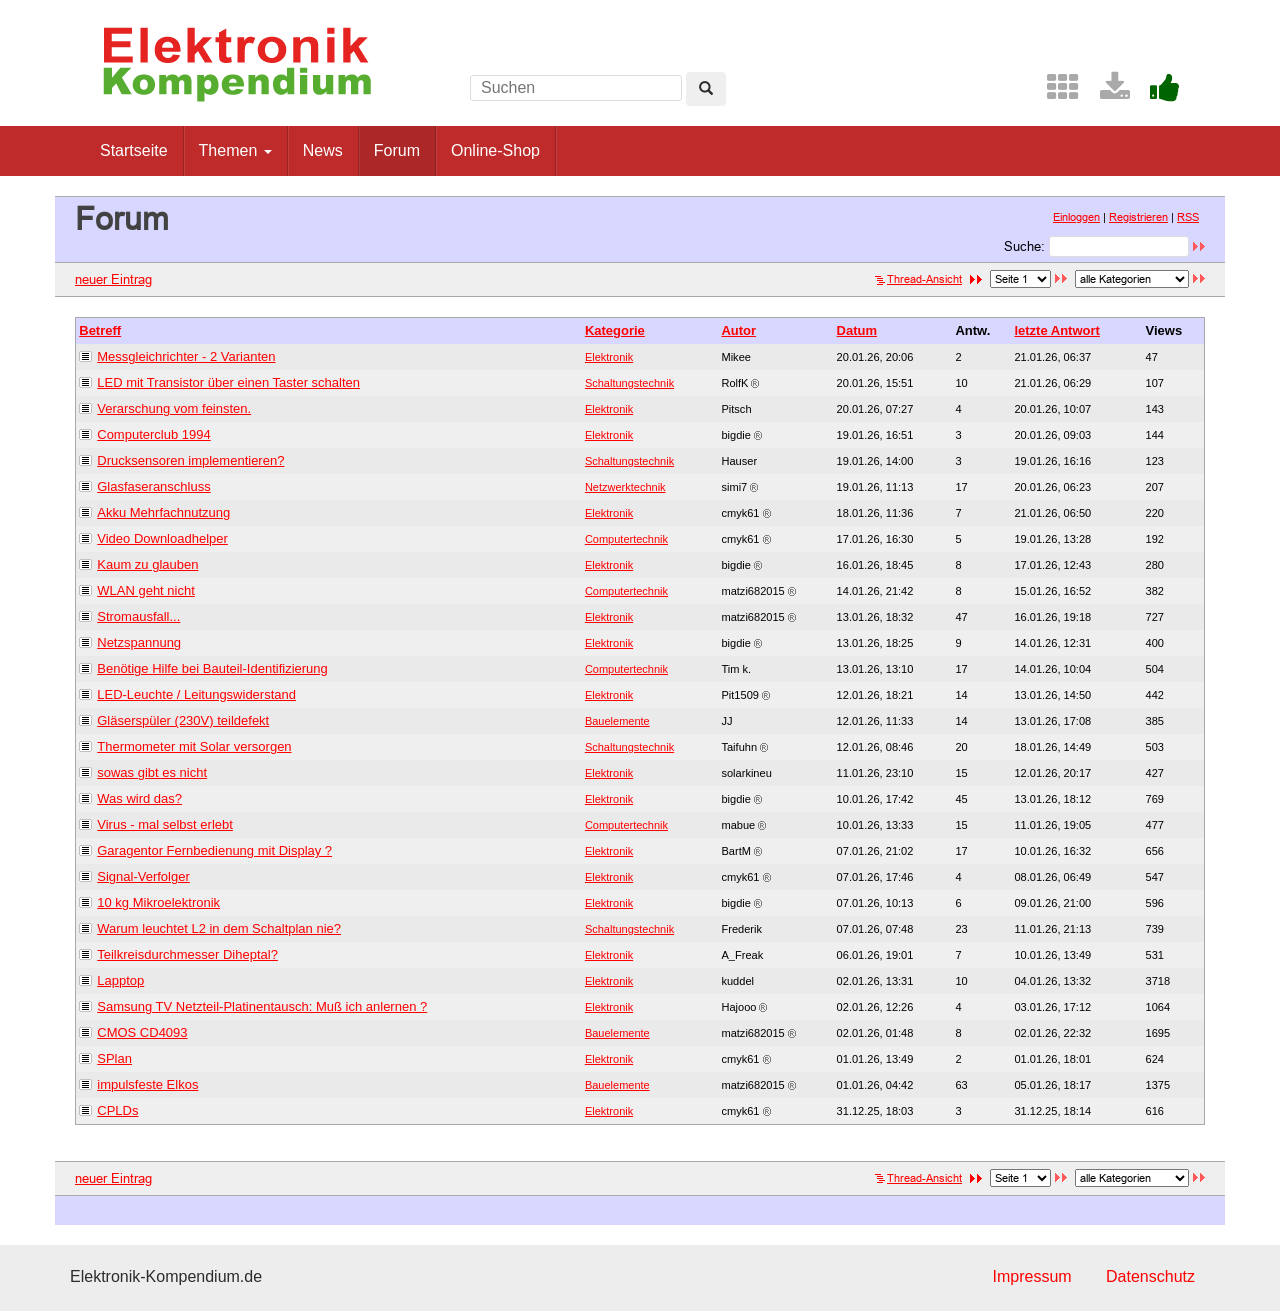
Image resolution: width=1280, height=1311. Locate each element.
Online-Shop (495, 150)
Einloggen (1076, 217)
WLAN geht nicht (146, 590)
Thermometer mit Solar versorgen (194, 746)
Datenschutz (1150, 1276)
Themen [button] (235, 150)
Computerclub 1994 (153, 434)
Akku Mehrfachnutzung (163, 512)
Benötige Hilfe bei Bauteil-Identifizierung (212, 668)
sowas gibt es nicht (152, 772)
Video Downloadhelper (162, 538)
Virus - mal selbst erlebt (165, 824)
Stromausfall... (138, 616)
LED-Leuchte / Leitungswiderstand (196, 694)
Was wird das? (139, 798)
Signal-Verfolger (143, 876)
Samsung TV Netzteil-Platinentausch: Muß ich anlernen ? (262, 1006)
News (323, 150)
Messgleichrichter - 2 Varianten (186, 356)
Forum (397, 150)
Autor (738, 330)
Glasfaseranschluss (153, 486)
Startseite (134, 150)
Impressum (1031, 1276)
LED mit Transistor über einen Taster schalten (228, 382)
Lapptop (120, 980)
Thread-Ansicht (918, 279)
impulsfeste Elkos (147, 1084)
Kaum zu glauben (147, 564)
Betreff (100, 330)
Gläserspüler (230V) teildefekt (183, 720)
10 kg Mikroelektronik (158, 902)
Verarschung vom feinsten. (174, 408)
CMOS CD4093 (142, 1032)
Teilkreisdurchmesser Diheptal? (187, 954)
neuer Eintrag (113, 279)
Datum (857, 330)
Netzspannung (139, 642)
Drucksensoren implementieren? (190, 460)
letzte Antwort (1056, 330)
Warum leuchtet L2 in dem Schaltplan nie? (219, 928)
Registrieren (1138, 217)
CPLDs (117, 1110)
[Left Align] (706, 89)
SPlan (114, 1058)
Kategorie (615, 330)
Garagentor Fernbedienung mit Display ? (214, 850)
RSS (1188, 217)
